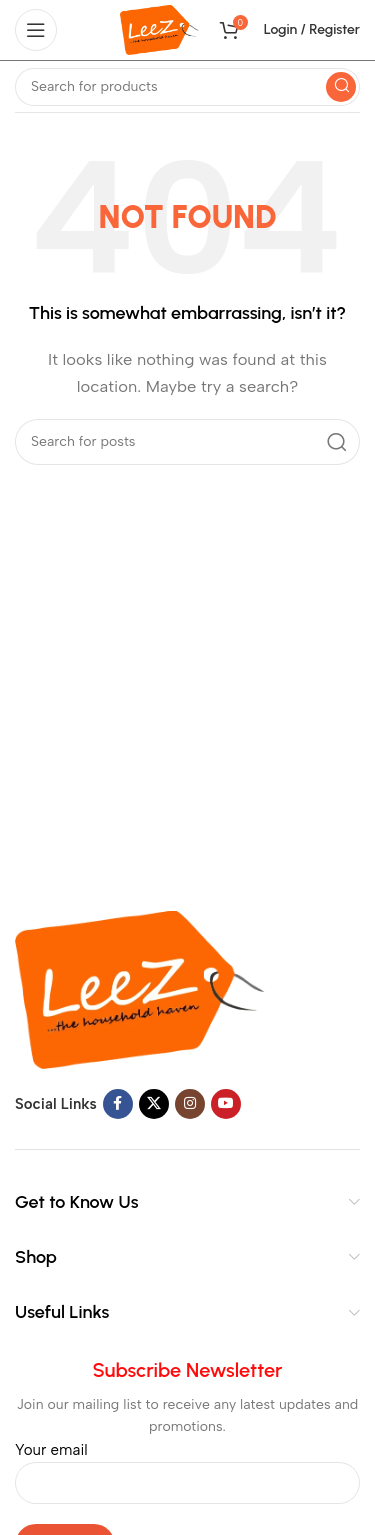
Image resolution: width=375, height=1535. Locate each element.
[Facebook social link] (118, 1104)
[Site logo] (159, 29)
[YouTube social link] (226, 1104)
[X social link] (154, 1104)
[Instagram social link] (190, 1104)
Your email (187, 1466)
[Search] (187, 87)
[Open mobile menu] (36, 30)
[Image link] (140, 989)
